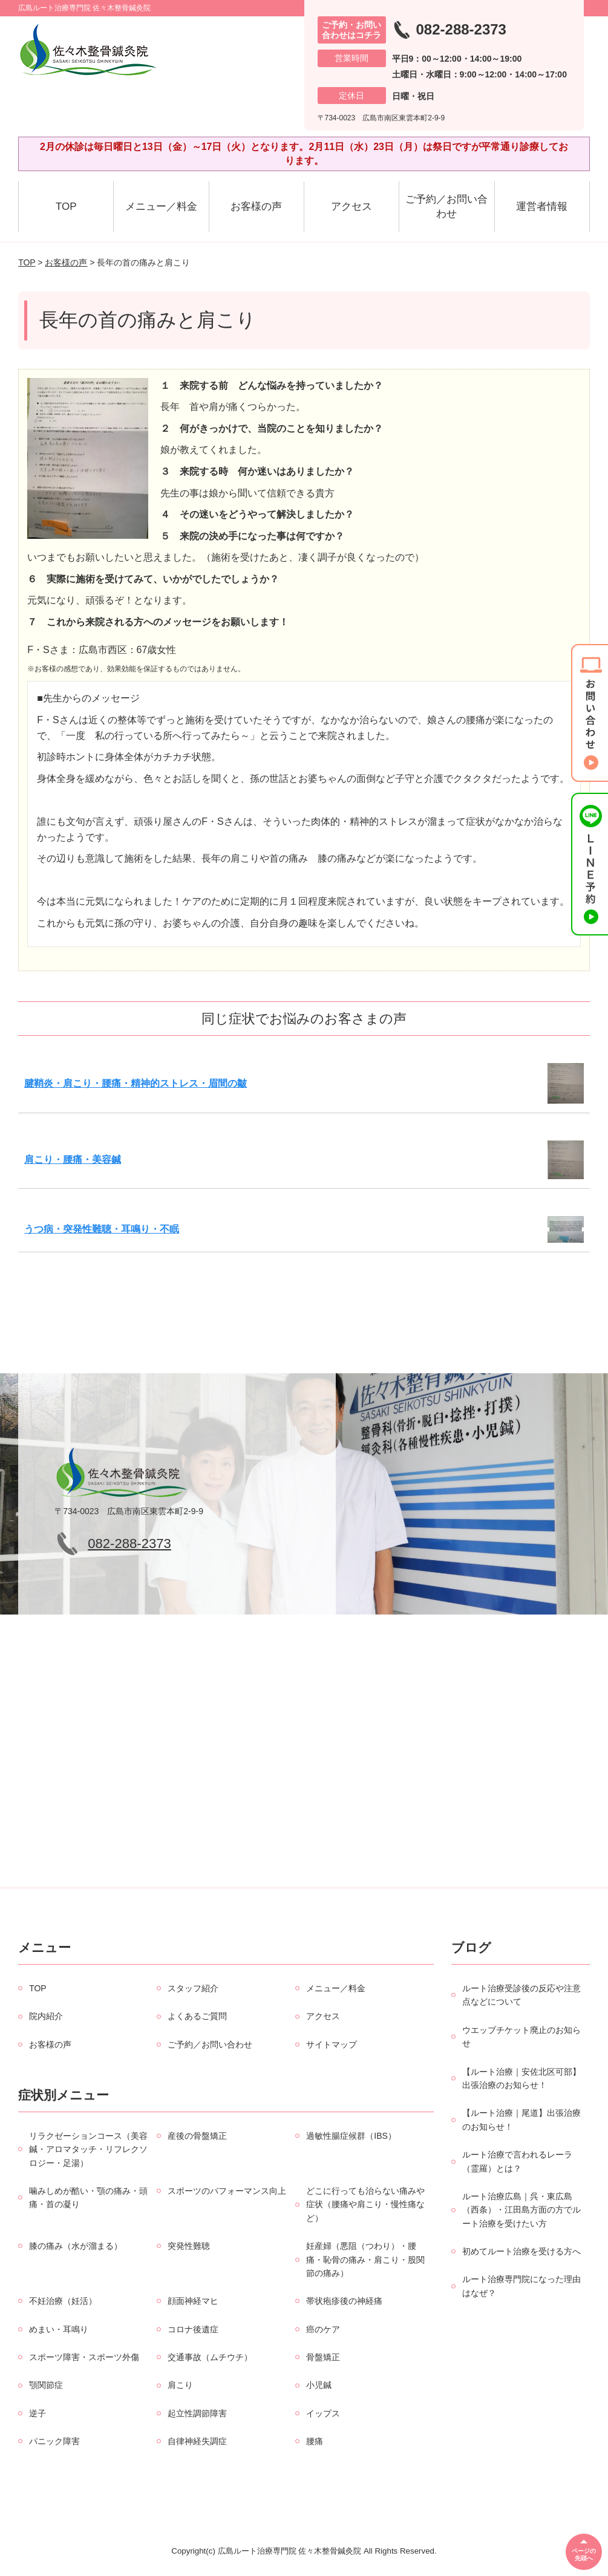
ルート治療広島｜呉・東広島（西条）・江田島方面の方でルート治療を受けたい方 (521, 2209)
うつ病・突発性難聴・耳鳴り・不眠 (101, 1229)
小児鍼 (319, 2385)
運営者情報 (541, 206)
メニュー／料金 (161, 206)
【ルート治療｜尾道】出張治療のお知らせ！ (521, 2119)
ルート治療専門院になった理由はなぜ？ (521, 2285)
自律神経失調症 (197, 2441)
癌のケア (323, 2329)
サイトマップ (331, 2044)
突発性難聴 (189, 2246)
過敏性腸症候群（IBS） (351, 2136)
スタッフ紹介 (193, 1988)
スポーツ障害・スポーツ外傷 (84, 2357)
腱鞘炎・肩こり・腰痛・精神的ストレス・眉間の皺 (135, 1083)
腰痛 (314, 2441)
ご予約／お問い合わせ (446, 207)
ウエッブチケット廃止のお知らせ (521, 2036)
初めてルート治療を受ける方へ (521, 2251)
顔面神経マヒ (193, 2301)
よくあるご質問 (197, 2016)
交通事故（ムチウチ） (210, 2357)
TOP (66, 206)
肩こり (180, 2385)
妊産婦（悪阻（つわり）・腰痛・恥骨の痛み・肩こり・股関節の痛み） (365, 2259)
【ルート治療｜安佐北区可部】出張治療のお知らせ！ (521, 2078)
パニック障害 (54, 2441)
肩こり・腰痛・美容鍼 (72, 1159)
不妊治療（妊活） (63, 2301)
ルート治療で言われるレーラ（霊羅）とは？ (517, 2161)
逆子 (37, 2413)
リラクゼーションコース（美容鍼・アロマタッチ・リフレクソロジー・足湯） (88, 2149)
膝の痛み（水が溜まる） (75, 2246)
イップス (323, 2413)
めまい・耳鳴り (58, 2329)
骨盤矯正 (323, 2357)
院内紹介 (46, 2016)
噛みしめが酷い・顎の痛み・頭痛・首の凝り (88, 2197)
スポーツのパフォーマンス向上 (227, 2191)
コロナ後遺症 (193, 2329)
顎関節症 (46, 2385)
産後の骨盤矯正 (197, 2136)
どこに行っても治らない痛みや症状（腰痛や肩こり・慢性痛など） (365, 2204)
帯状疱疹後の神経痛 (344, 2301)
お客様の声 (256, 206)
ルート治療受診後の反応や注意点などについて (521, 1994)
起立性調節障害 (197, 2413)
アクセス (351, 206)
